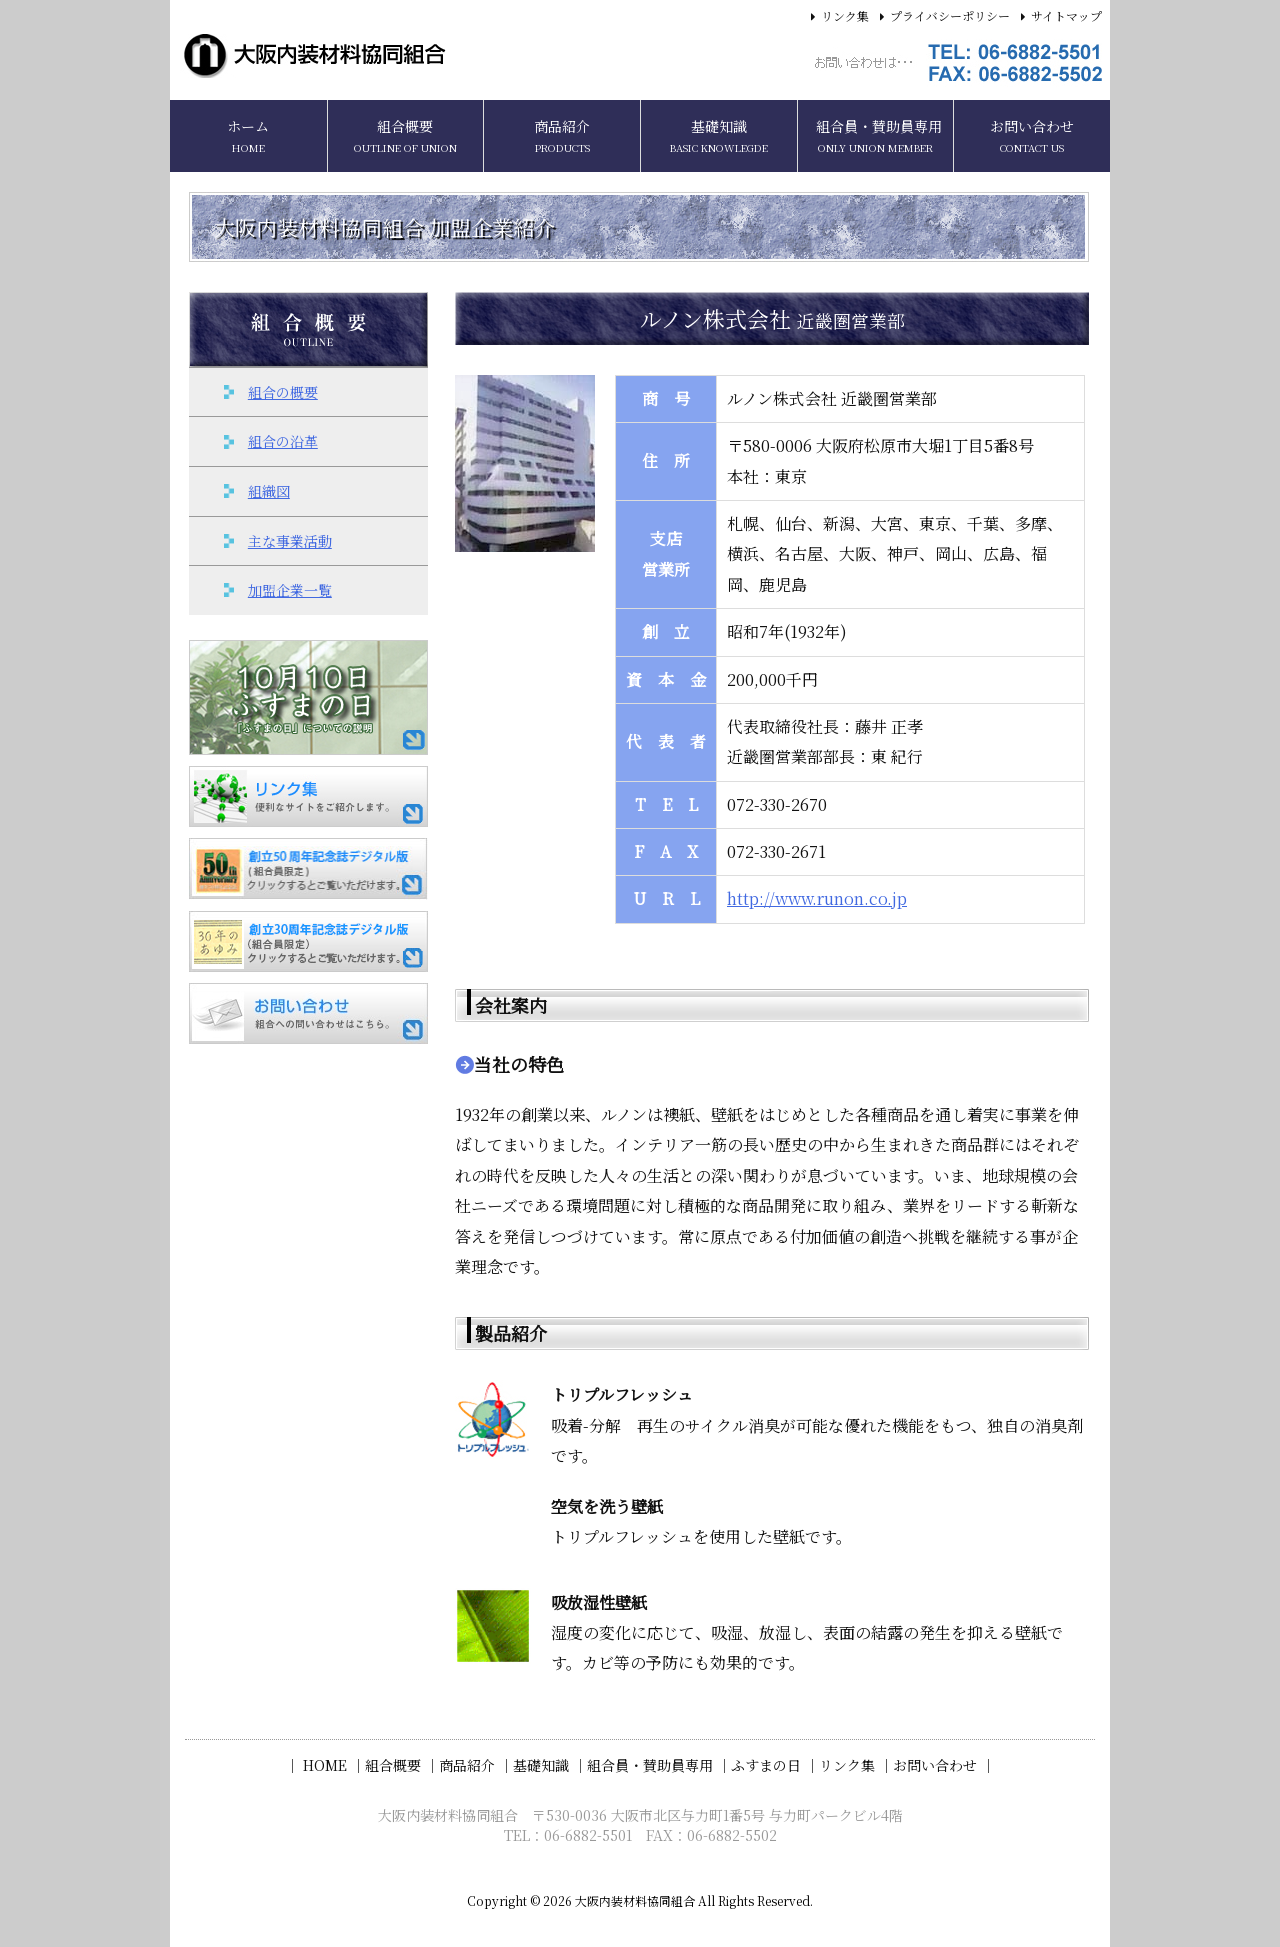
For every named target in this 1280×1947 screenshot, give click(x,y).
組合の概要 (283, 392)
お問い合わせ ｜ (944, 1765)
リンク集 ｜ (856, 1765)
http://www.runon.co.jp (817, 898)
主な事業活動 (290, 541)
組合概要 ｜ (402, 1765)
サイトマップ (1066, 15)
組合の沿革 (283, 441)
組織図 (269, 491)
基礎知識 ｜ (550, 1765)
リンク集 (845, 15)
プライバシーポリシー (950, 15)
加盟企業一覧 (290, 590)
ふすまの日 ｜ (775, 1765)
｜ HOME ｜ (325, 1765)
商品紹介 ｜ (476, 1765)
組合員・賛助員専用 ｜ (659, 1765)
